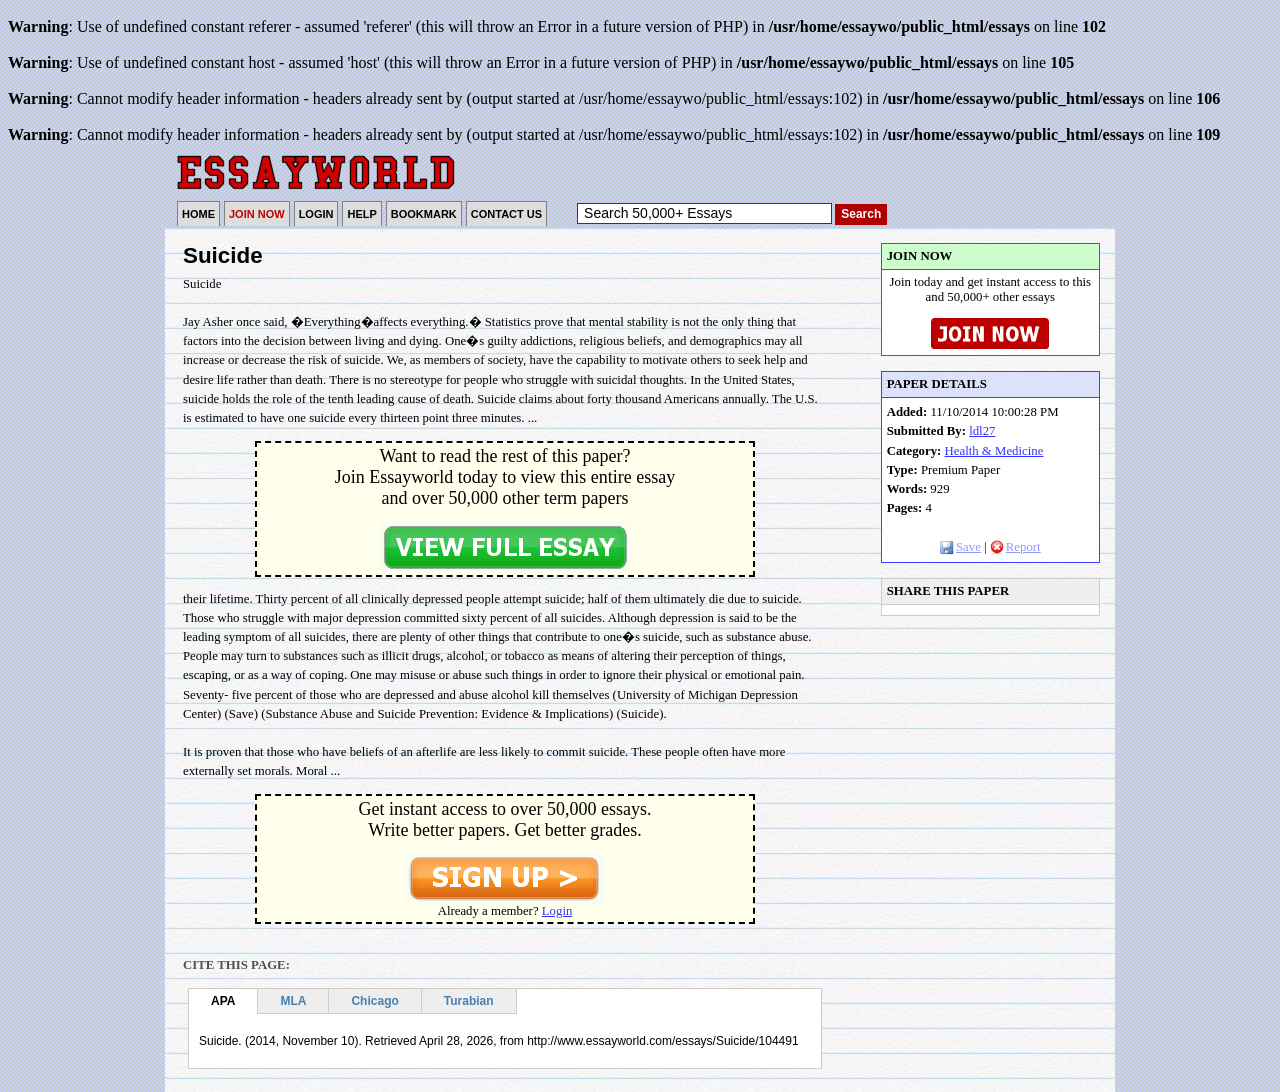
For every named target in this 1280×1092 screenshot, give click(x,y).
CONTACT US (506, 214)
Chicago (374, 1001)
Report (1015, 547)
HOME (198, 214)
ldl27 (982, 431)
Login (557, 911)
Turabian (469, 1001)
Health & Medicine (994, 451)
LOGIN (316, 214)
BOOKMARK (424, 214)
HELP (361, 214)
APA (223, 1001)
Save (960, 547)
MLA (293, 1001)
